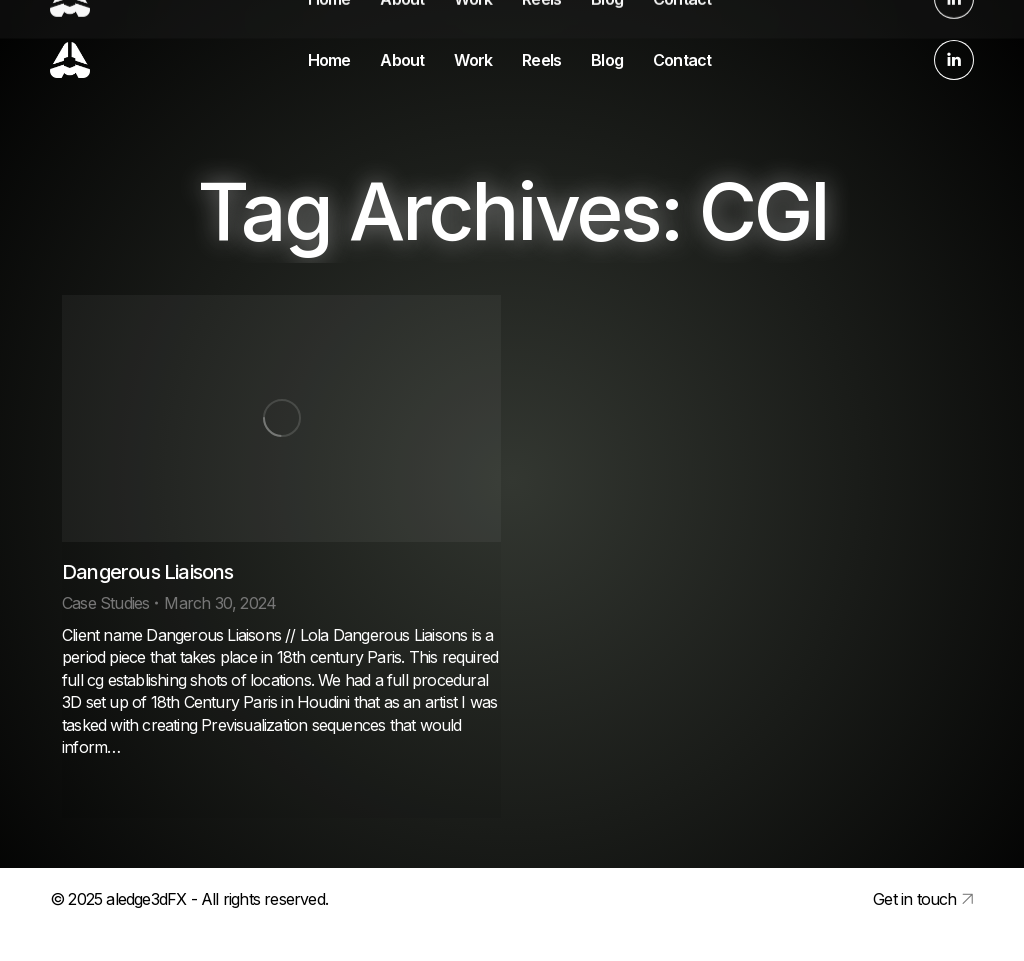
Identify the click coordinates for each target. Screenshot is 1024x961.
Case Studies (105, 603)
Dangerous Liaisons (148, 572)
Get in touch (914, 899)
